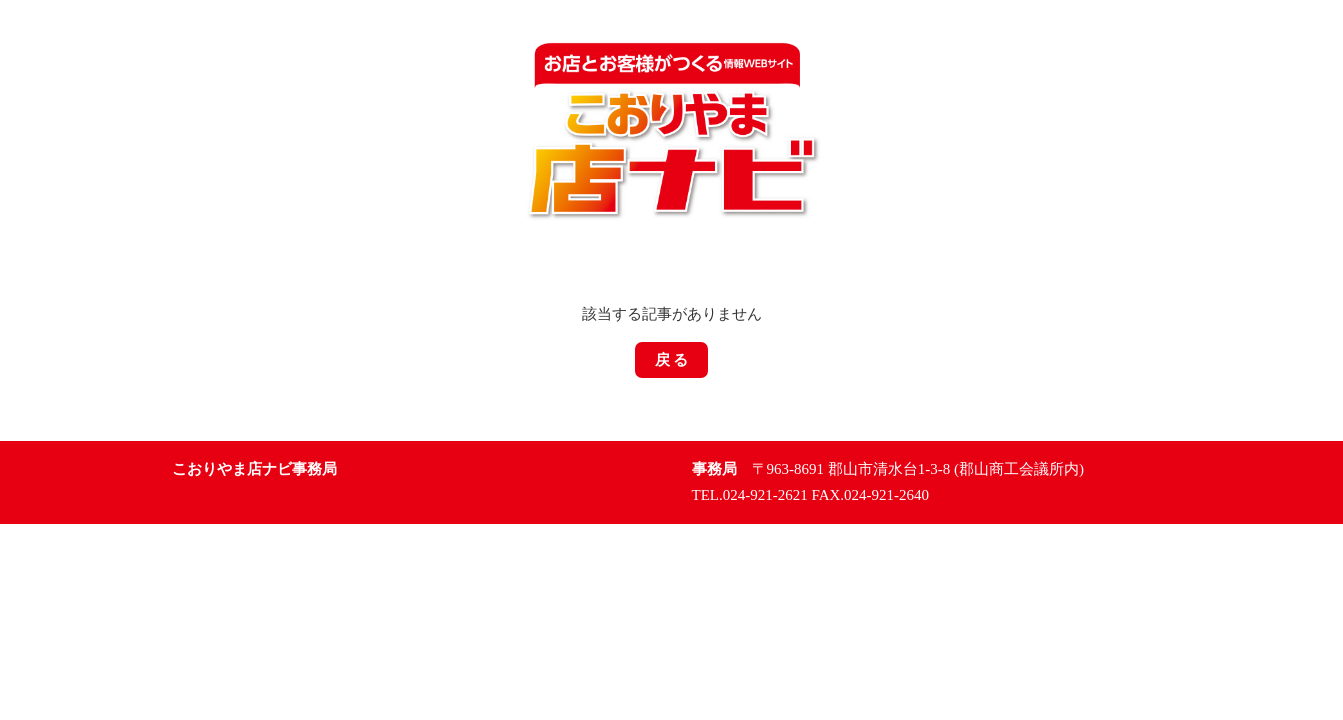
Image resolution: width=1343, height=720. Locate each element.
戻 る (672, 360)
